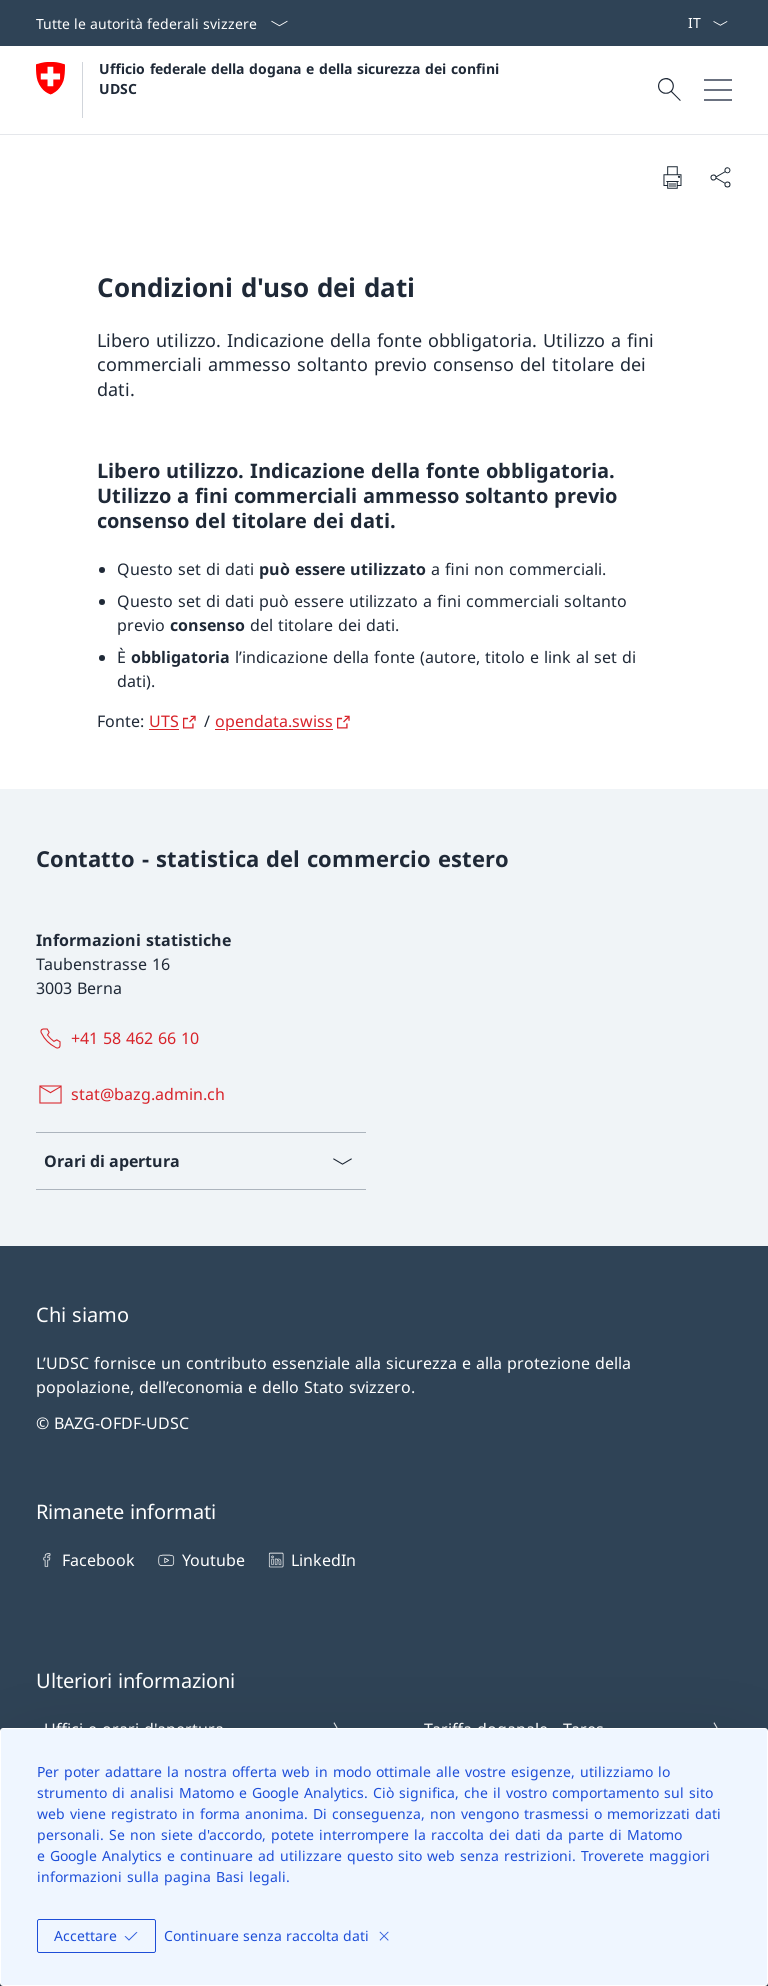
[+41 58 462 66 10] (121, 1038)
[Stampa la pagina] (672, 177)
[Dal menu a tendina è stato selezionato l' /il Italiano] (707, 23)
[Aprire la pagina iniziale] (270, 90)
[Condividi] (720, 177)
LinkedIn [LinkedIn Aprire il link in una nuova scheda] (310, 1560)
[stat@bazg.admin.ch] (134, 1094)
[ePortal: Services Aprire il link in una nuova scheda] (679, 23)
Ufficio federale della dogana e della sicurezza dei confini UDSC (301, 78)
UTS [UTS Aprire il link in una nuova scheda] (164, 721)
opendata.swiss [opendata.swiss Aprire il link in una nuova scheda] (274, 721)
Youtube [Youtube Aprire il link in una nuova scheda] (199, 1560)
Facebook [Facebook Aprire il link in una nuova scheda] (85, 1560)
